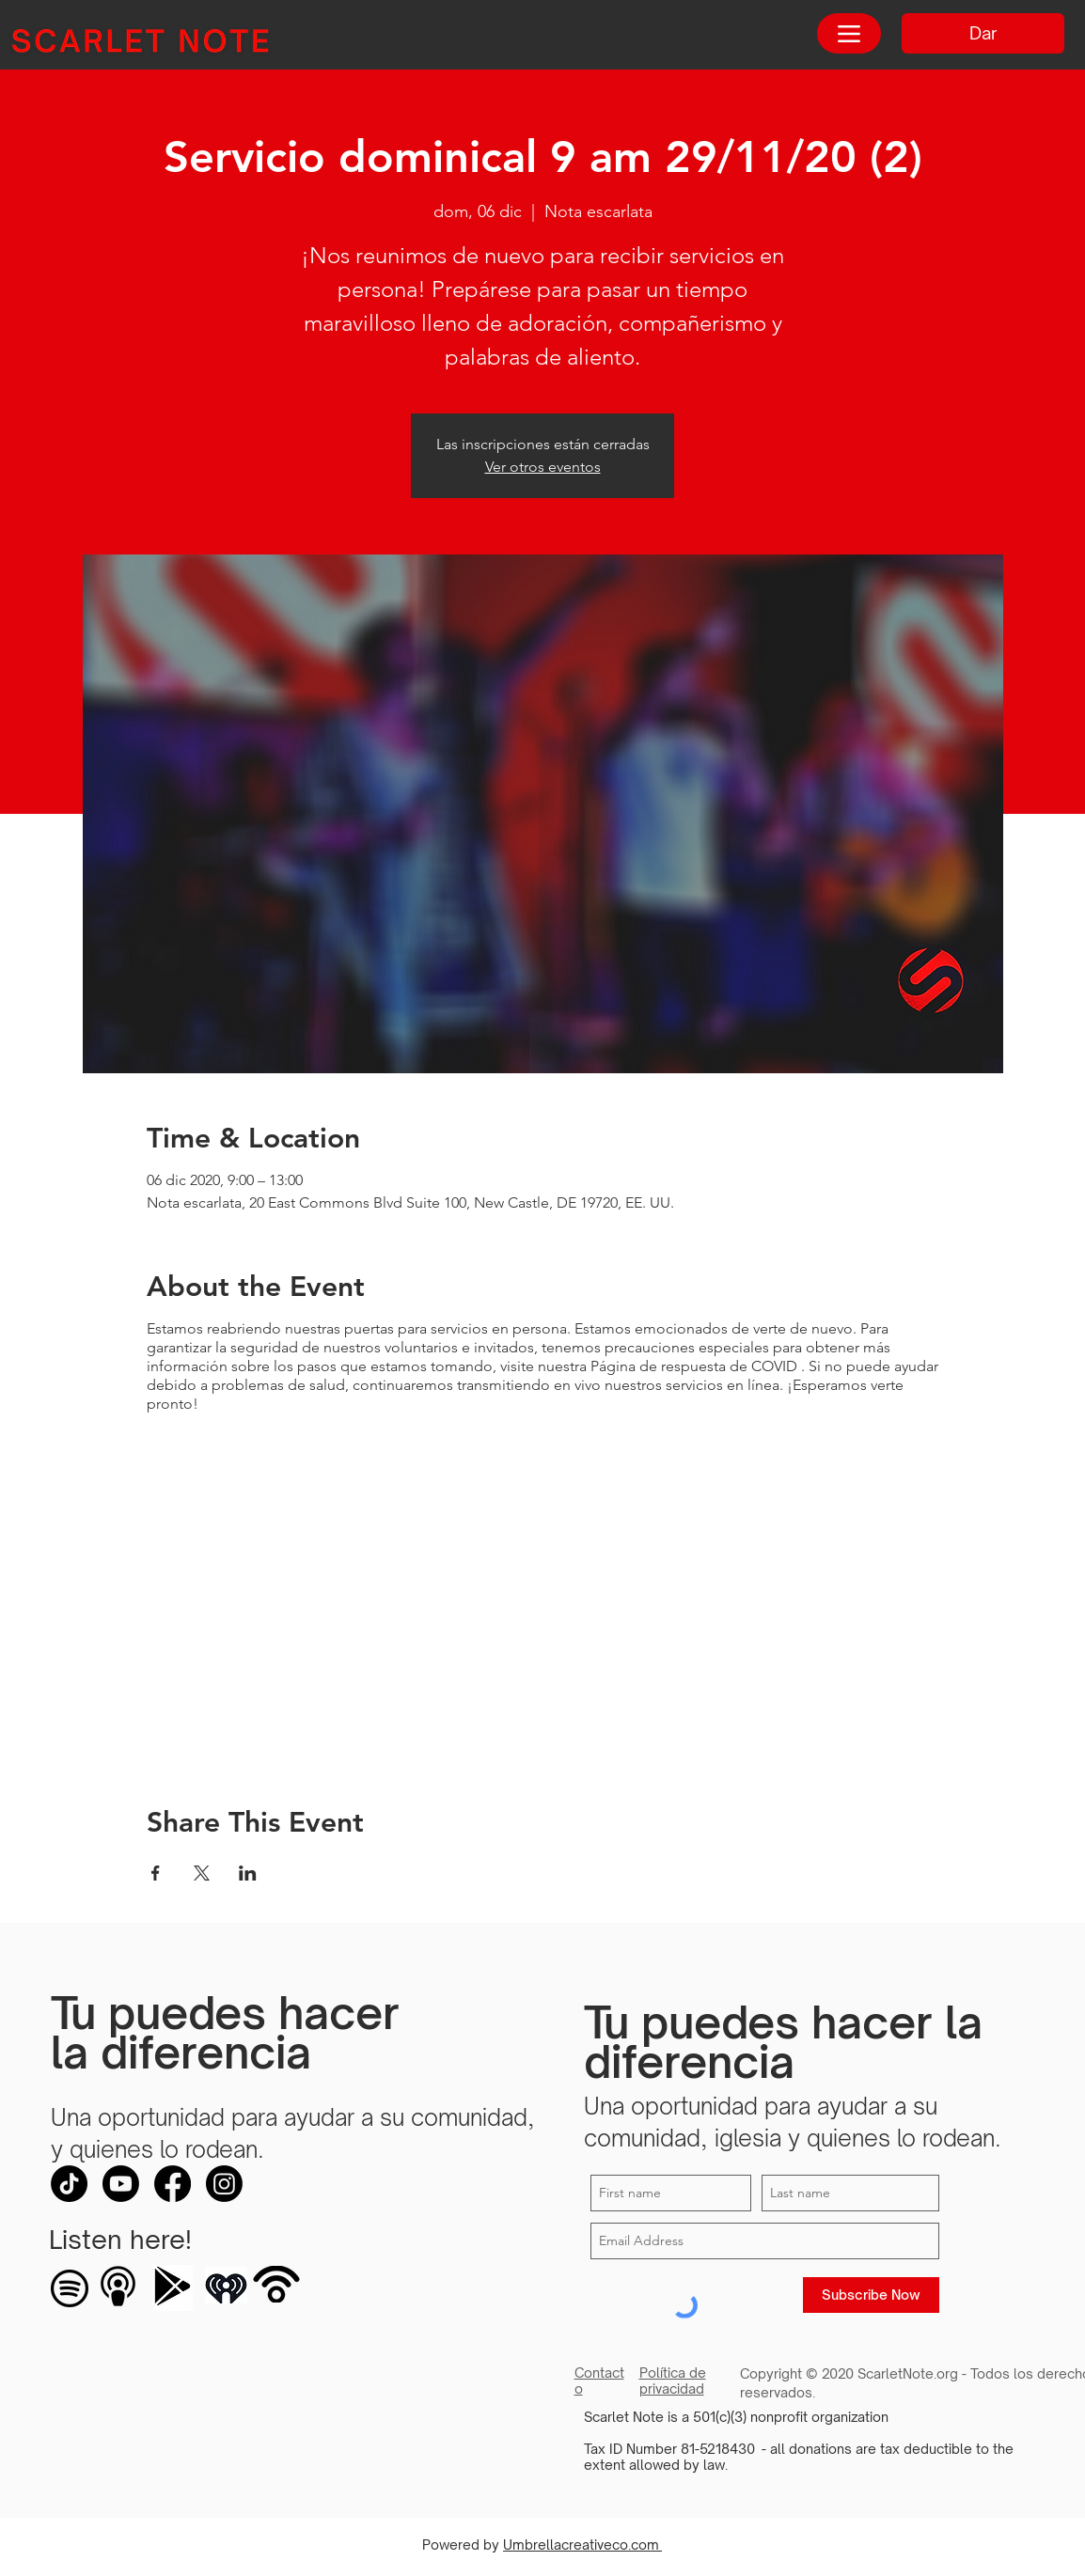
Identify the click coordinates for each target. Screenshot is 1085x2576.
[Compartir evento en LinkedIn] (248, 1873)
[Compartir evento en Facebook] (156, 1873)
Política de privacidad (672, 2380)
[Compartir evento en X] (202, 1873)
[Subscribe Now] (871, 2295)
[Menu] (849, 33)
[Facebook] (172, 2183)
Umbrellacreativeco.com (582, 2545)
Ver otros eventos (543, 467)
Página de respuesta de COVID (693, 1366)
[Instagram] (224, 2183)
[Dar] (983, 33)
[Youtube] (120, 2183)
